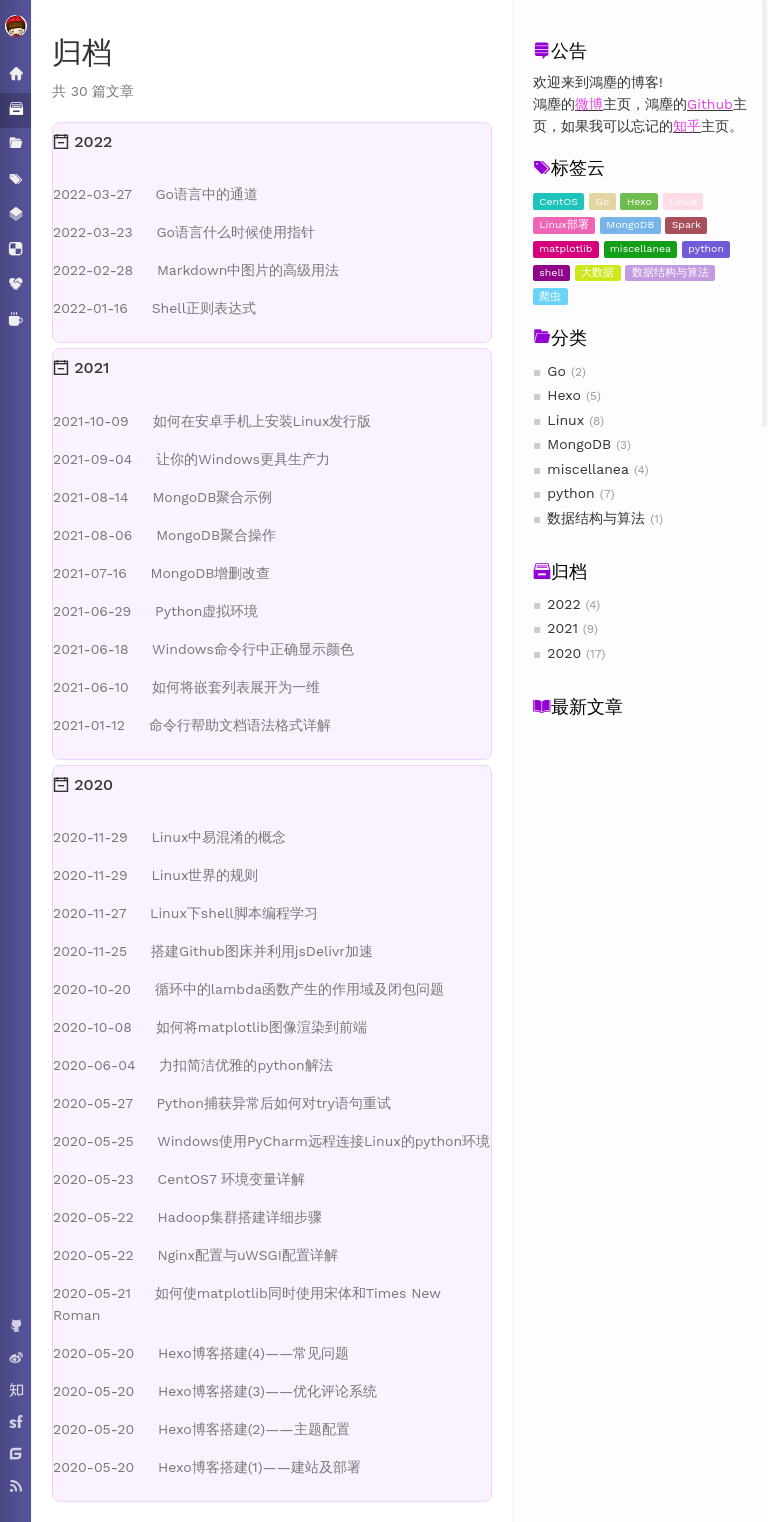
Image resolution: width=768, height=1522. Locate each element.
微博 (589, 104)
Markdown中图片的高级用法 (196, 270)
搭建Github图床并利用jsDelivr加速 (213, 951)
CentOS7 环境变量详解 (179, 1179)
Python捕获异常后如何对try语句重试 (222, 1103)
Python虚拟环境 (155, 611)
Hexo (639, 201)
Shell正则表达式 (154, 308)
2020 (564, 653)
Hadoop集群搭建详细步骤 (187, 1217)
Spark (686, 224)
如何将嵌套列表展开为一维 (186, 687)
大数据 (597, 272)
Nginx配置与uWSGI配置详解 (195, 1255)
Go (602, 201)
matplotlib (565, 248)
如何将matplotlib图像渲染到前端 (210, 1027)
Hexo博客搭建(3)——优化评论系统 (215, 1391)
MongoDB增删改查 (162, 573)
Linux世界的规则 (155, 875)
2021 (562, 628)
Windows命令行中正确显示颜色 (203, 649)
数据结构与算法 (670, 272)
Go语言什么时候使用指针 (184, 232)
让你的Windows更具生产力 (191, 459)
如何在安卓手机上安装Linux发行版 (212, 421)
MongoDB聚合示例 (162, 497)
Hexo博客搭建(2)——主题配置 (201, 1429)
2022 (563, 604)
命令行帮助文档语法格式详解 (192, 725)
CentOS (558, 201)
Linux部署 (564, 224)
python (706, 248)
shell (551, 272)
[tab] (272, 142)
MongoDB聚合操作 (164, 535)
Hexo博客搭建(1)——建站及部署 (207, 1467)
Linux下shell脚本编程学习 (185, 913)
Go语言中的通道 (155, 194)
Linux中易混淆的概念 (169, 837)
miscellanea (640, 248)
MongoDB (630, 224)
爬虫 (550, 296)
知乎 (687, 126)
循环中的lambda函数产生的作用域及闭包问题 (248, 989)
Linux (683, 201)
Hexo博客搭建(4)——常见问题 (201, 1353)
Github (710, 104)
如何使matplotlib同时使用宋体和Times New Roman (247, 1304)
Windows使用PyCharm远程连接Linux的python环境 (271, 1141)
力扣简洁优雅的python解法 (193, 1065)
